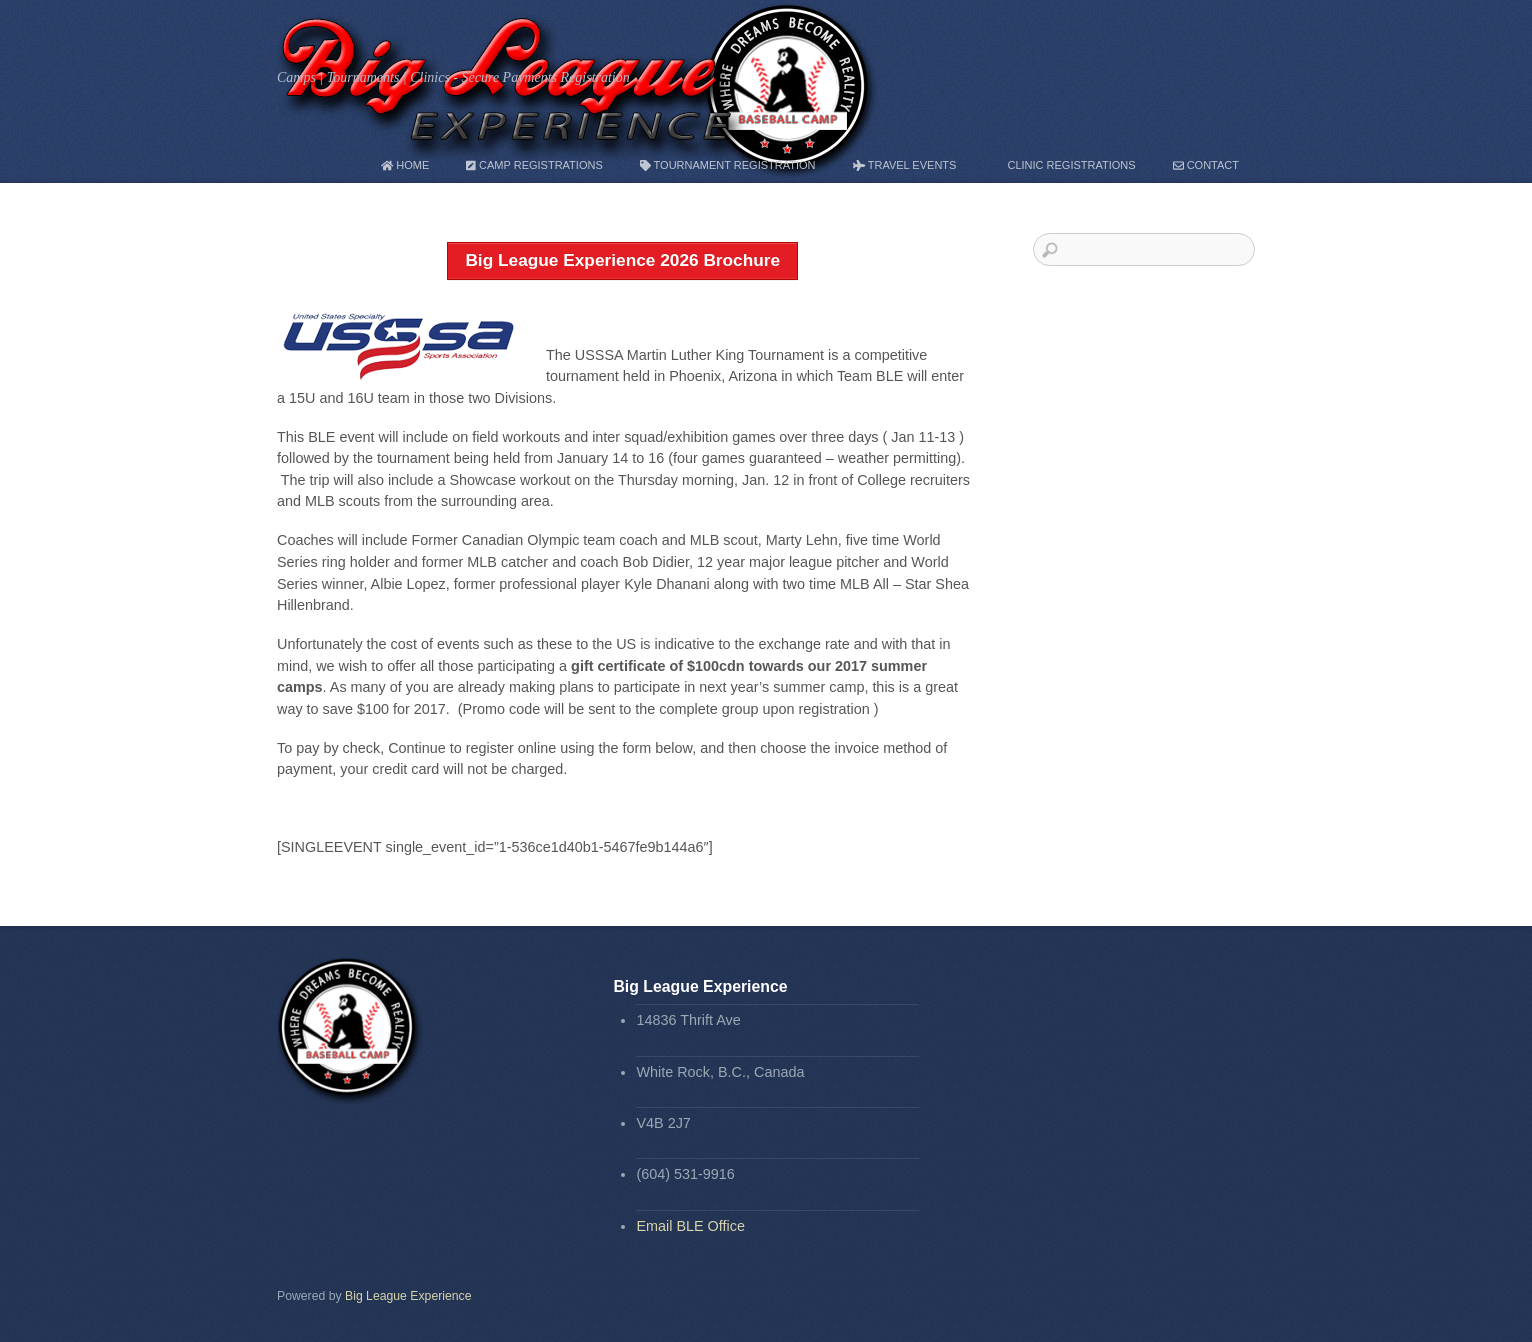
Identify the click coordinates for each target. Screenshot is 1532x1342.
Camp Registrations (534, 165)
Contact (1206, 165)
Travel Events (905, 165)
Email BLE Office (690, 1226)
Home (405, 165)
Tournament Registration (728, 165)
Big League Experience (408, 1296)
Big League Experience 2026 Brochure (622, 260)
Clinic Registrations (1064, 165)
